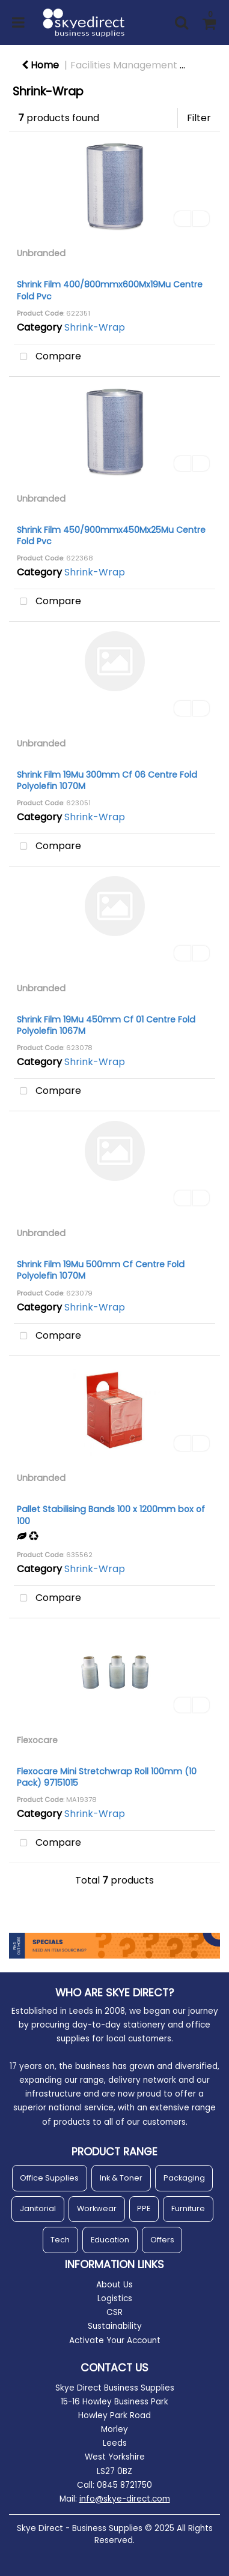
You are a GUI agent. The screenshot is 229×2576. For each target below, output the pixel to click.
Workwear (97, 2208)
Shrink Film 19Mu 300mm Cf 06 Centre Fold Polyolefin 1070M (107, 780)
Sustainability (115, 2326)
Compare (47, 357)
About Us (114, 2284)
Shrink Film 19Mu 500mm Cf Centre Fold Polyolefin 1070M (101, 1270)
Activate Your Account (114, 2340)
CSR (114, 2312)
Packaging (184, 2178)
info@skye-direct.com (124, 2499)
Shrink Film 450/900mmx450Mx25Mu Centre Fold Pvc (111, 535)
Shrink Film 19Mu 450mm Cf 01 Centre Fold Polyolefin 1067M (106, 1025)
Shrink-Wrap (94, 327)
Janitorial (38, 2208)
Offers (162, 2240)
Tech (60, 2240)
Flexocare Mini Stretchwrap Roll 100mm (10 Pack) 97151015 (107, 1777)
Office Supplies (49, 2178)
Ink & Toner (121, 2178)
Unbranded (41, 253)
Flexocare (37, 1740)
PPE (143, 2208)
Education (110, 2240)
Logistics (114, 2298)
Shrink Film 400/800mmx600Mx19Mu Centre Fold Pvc (110, 290)
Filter (199, 118)
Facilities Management (123, 65)
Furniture (188, 2208)
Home (40, 65)
